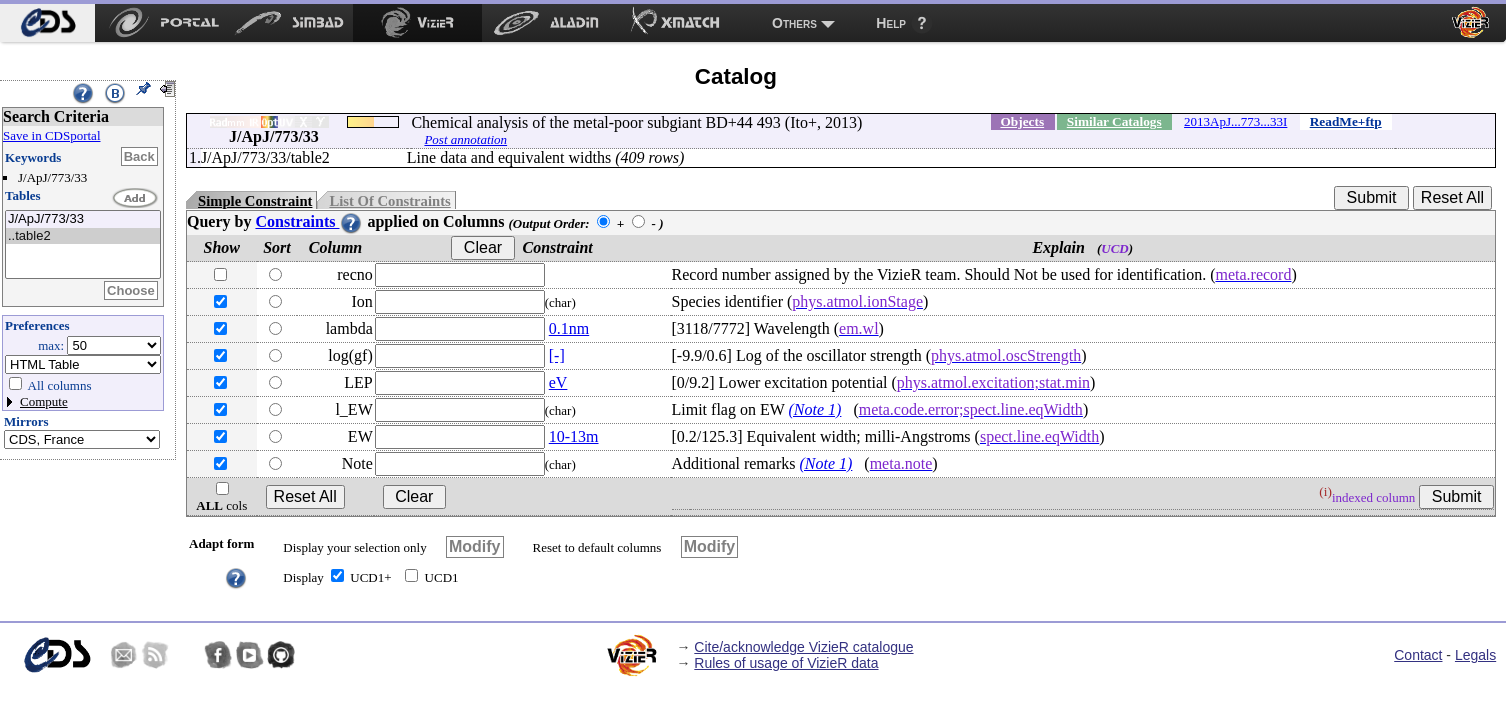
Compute (44, 401)
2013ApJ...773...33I (1235, 121)
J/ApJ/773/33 (83, 219)
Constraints (309, 221)
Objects (1022, 121)
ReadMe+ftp (1346, 121)
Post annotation (465, 139)
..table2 (83, 236)
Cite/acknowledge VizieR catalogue (803, 647)
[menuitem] (47, 23)
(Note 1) (815, 409)
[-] (557, 355)
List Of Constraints (389, 201)
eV (558, 382)
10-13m (574, 436)
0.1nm (569, 328)
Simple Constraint (255, 201)
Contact (1418, 655)
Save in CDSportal (52, 135)
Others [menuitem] (794, 23)
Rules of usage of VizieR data (786, 663)
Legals (1475, 655)
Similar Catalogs (1114, 121)
